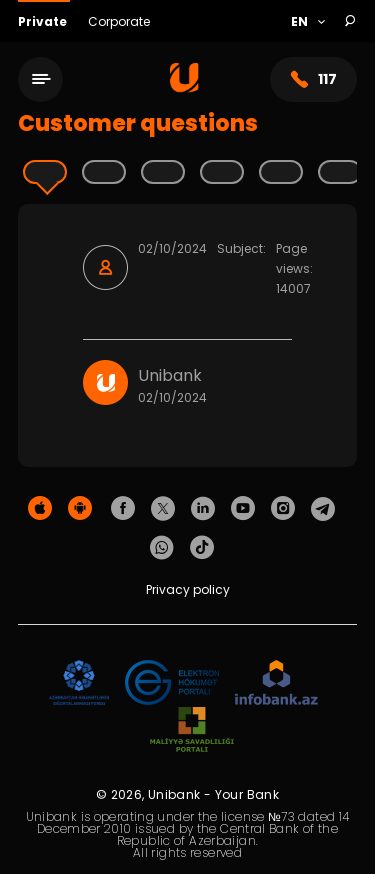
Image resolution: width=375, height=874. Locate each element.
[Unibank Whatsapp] (162, 548)
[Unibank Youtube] (243, 509)
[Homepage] (184, 87)
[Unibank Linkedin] (203, 509)
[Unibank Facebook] (123, 509)
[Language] (307, 22)
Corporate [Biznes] (119, 21)
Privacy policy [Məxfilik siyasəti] (188, 589)
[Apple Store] (40, 509)
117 (313, 79)
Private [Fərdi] (44, 21)
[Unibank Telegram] (323, 509)
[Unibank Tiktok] (202, 548)
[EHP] (172, 683)
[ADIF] (79, 683)
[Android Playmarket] (80, 509)
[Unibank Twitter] (163, 509)
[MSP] (192, 730)
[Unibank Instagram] (283, 509)
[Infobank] (276, 683)
